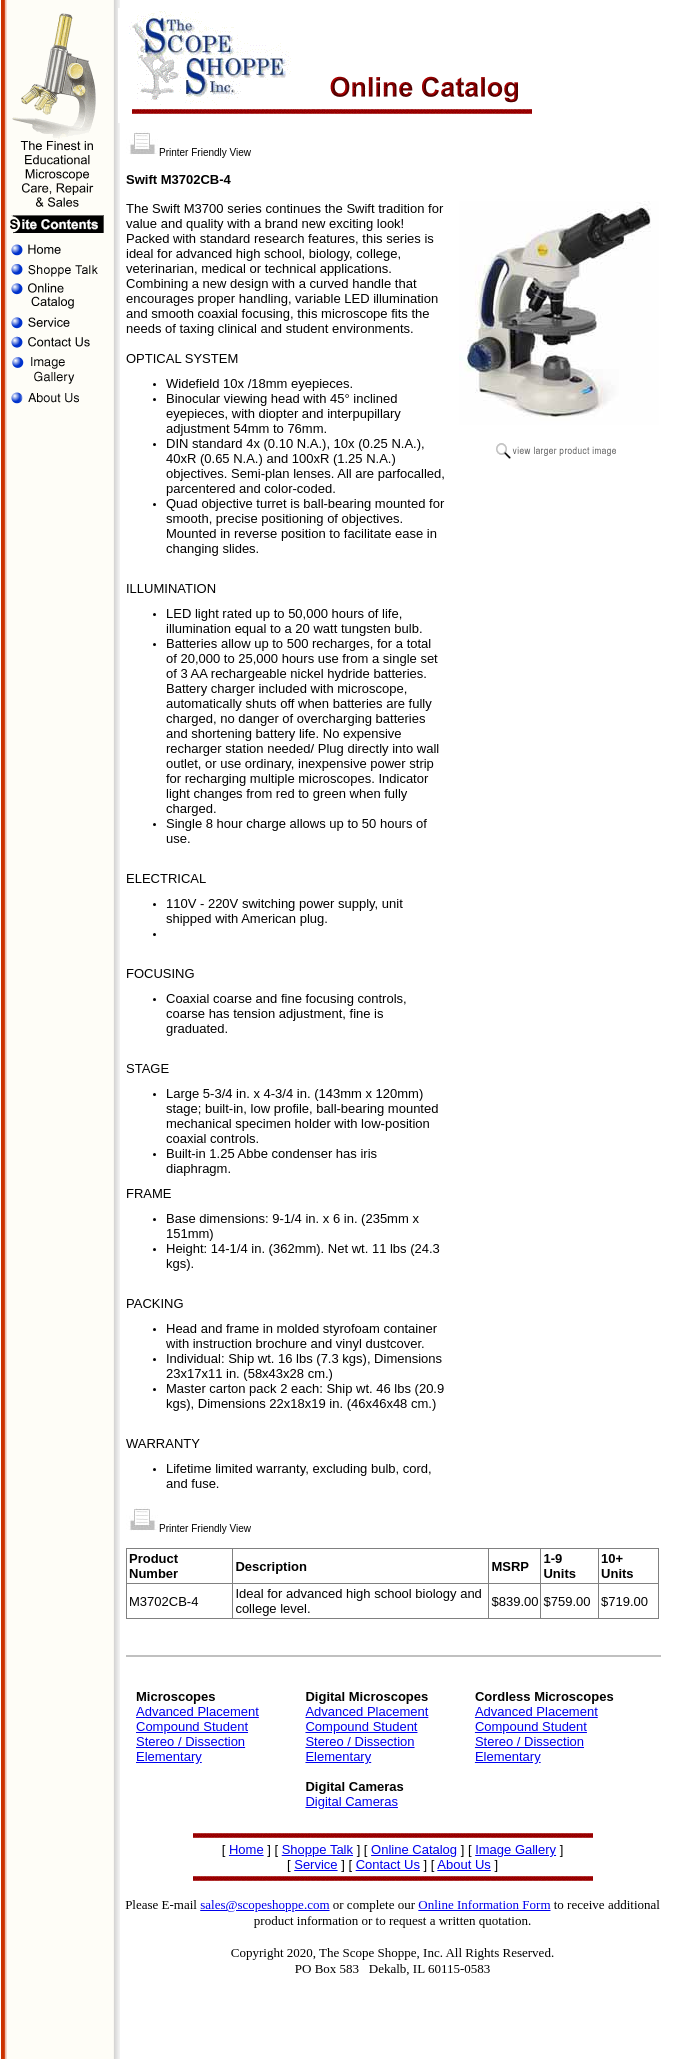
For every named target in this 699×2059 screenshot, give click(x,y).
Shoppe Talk (317, 1849)
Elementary (169, 1756)
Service (315, 1864)
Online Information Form (484, 1904)
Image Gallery (515, 1849)
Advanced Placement (197, 1711)
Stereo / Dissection (190, 1741)
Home (246, 1849)
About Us (463, 1864)
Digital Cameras (351, 1801)
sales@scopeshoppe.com (264, 1904)
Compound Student (192, 1726)
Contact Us (388, 1864)
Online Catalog (414, 1849)
